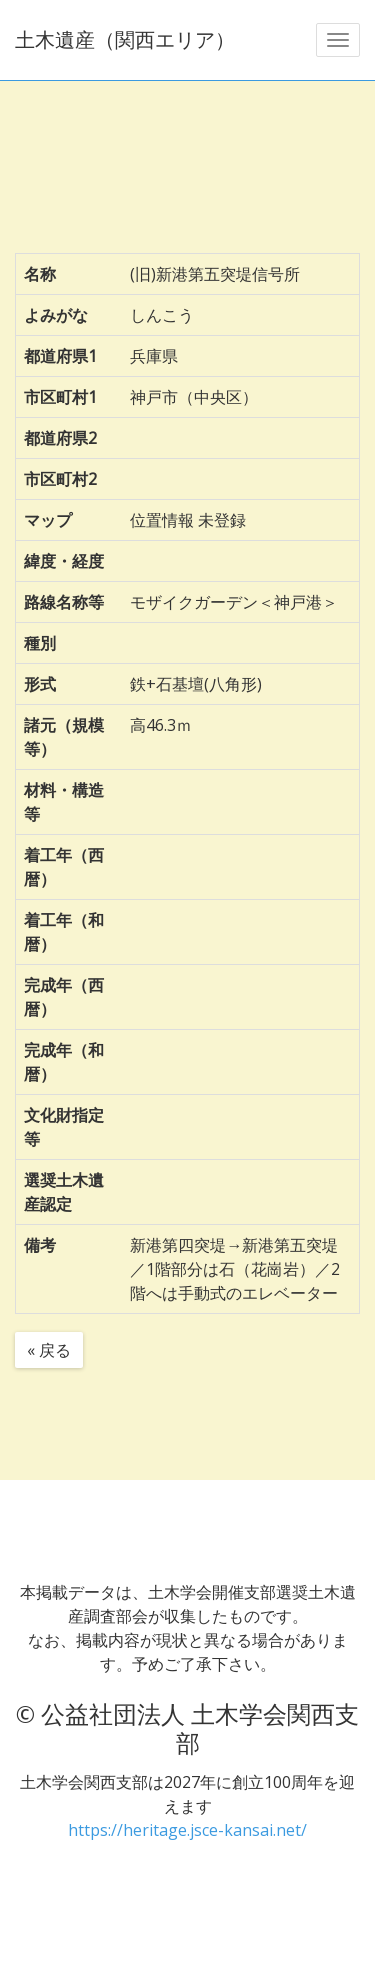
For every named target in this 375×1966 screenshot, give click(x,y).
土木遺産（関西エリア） (125, 39)
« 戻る (49, 1350)
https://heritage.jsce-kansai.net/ (187, 1830)
